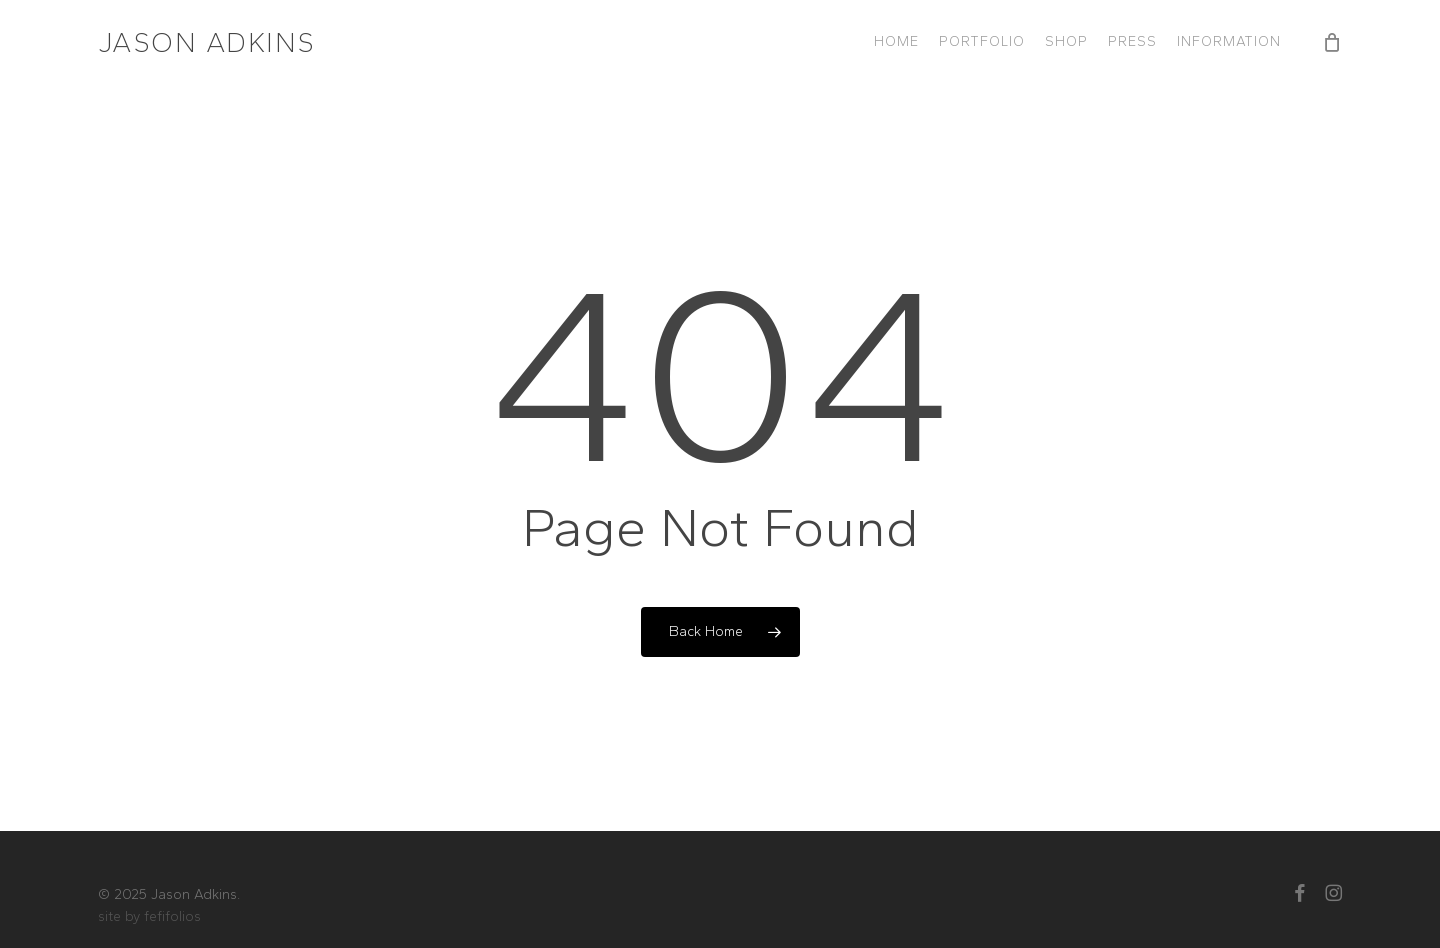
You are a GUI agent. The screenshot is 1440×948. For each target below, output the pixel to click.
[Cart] (1332, 42)
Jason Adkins (207, 42)
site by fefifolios (149, 916)
